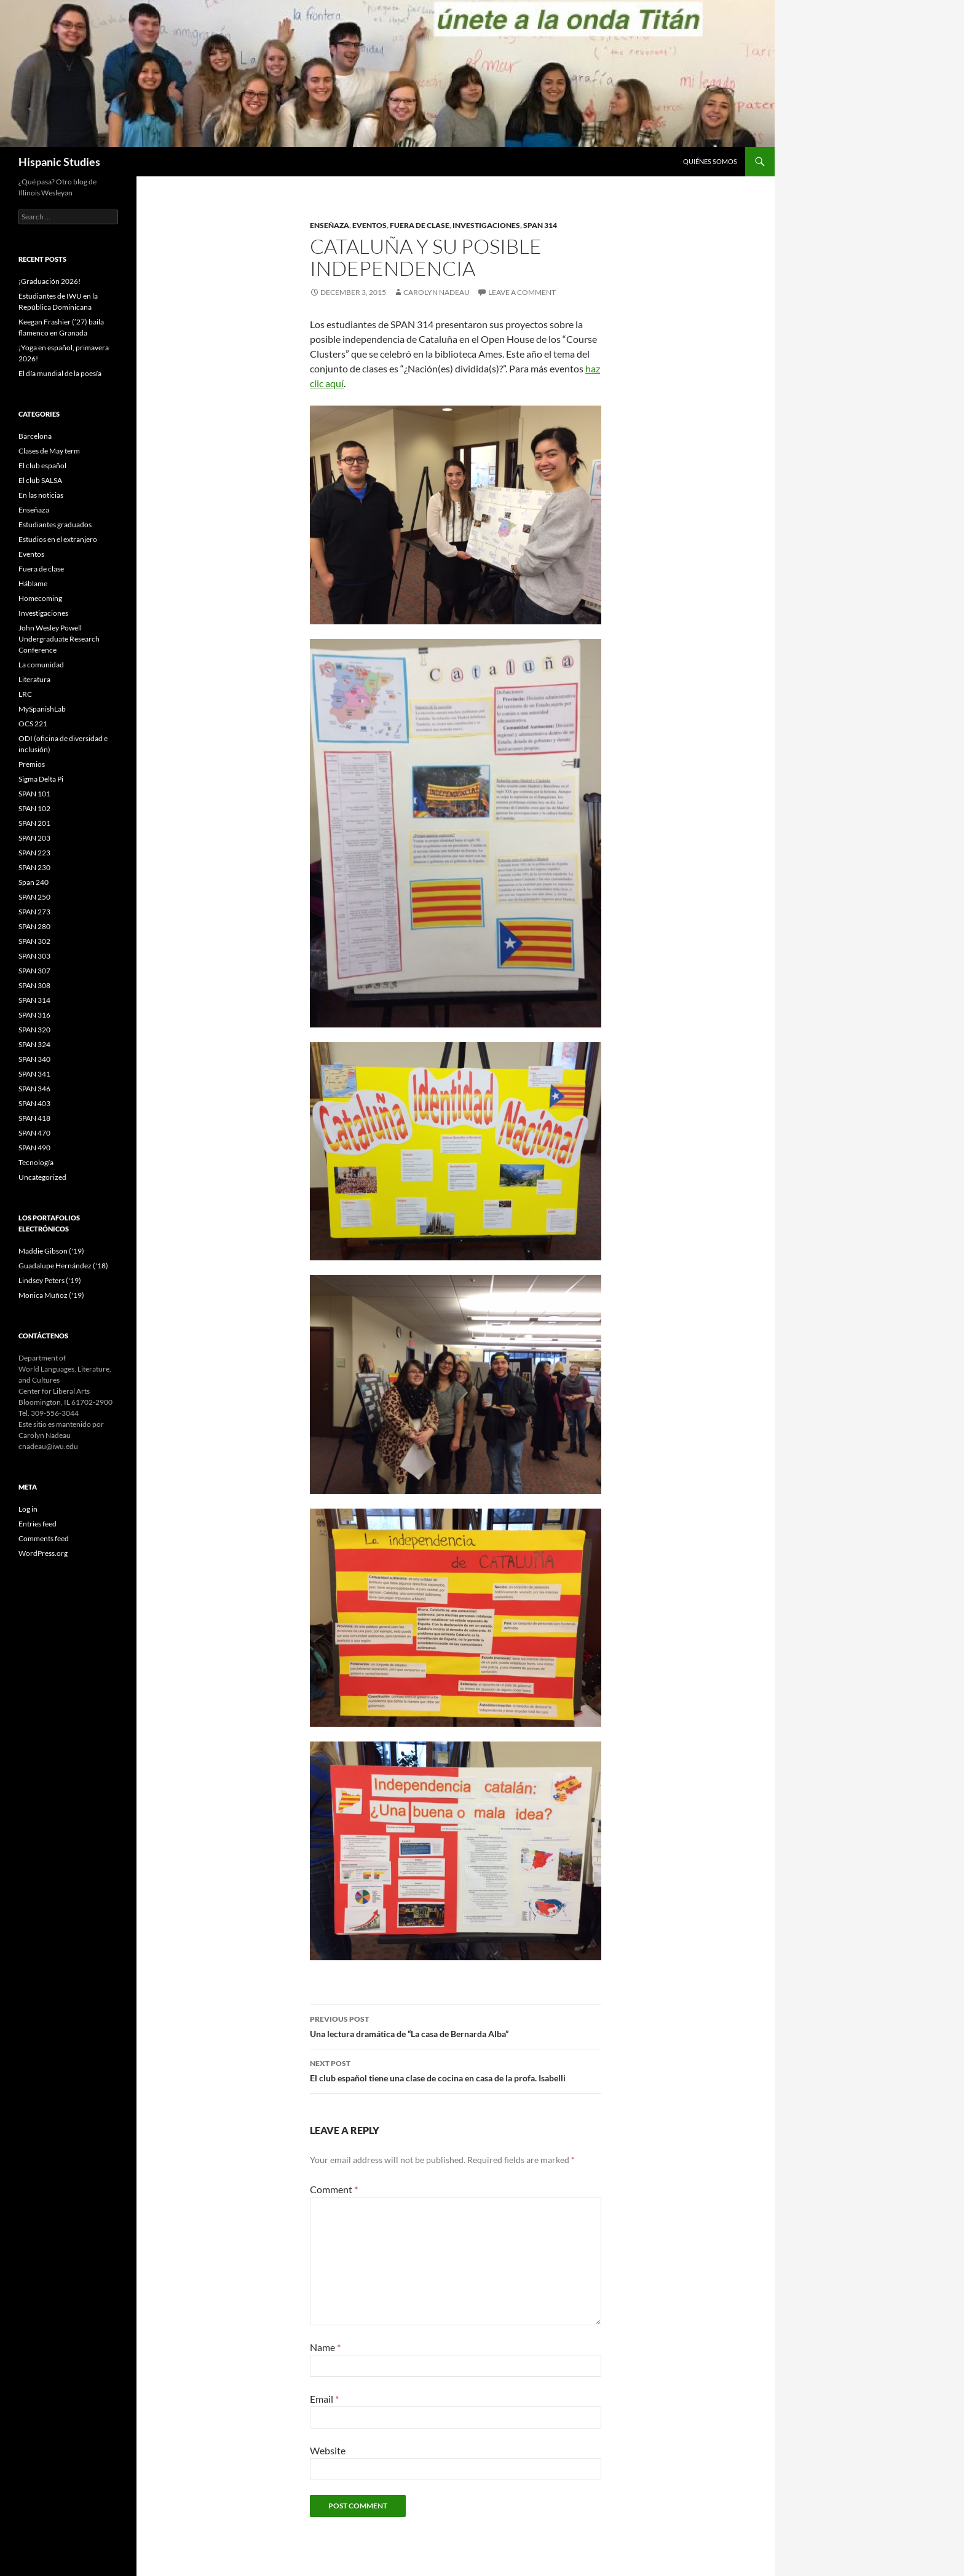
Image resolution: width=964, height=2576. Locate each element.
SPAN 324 (34, 1044)
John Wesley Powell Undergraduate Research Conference (59, 638)
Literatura (34, 679)
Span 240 (33, 882)
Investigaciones (486, 225)
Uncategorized (42, 1177)
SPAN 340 (34, 1059)
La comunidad (41, 664)
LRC (25, 694)
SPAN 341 (34, 1073)
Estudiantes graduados (55, 524)
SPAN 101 (34, 793)
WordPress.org (43, 1553)
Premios (31, 764)
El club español (42, 465)
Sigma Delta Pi (40, 778)
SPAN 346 (34, 1088)
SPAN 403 (34, 1103)
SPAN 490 (34, 1147)
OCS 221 (32, 723)
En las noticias (40, 495)
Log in (28, 1509)
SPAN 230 (34, 867)
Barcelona (35, 436)
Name (325, 2347)
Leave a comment (522, 292)
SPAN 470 (34, 1132)
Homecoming (40, 598)
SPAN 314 (540, 225)
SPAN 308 (34, 985)
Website (328, 2450)
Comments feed (43, 1538)
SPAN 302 (34, 941)
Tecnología (35, 1162)
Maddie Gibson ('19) (51, 1250)
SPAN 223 (34, 852)
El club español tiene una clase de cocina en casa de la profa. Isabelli (455, 2069)
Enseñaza (329, 225)
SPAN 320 (34, 1029)
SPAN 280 (34, 926)
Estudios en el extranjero (57, 539)
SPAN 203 (34, 837)
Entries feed (37, 1523)
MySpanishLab (42, 708)
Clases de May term (49, 450)
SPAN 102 (34, 808)
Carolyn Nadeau (436, 292)
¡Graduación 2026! (49, 281)
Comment (334, 2189)
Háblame (32, 583)
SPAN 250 (34, 896)
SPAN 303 (34, 955)
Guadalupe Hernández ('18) (63, 1265)
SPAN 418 (34, 1118)
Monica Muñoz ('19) (51, 1295)
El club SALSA (40, 480)
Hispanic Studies (59, 161)
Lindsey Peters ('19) (49, 1280)
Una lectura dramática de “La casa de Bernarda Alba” (455, 2025)
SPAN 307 (34, 970)
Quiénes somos (710, 161)
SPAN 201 (34, 823)
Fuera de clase (419, 225)
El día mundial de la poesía (59, 373)
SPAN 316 (34, 1014)
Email (324, 2399)
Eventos (369, 225)
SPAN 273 (34, 911)
